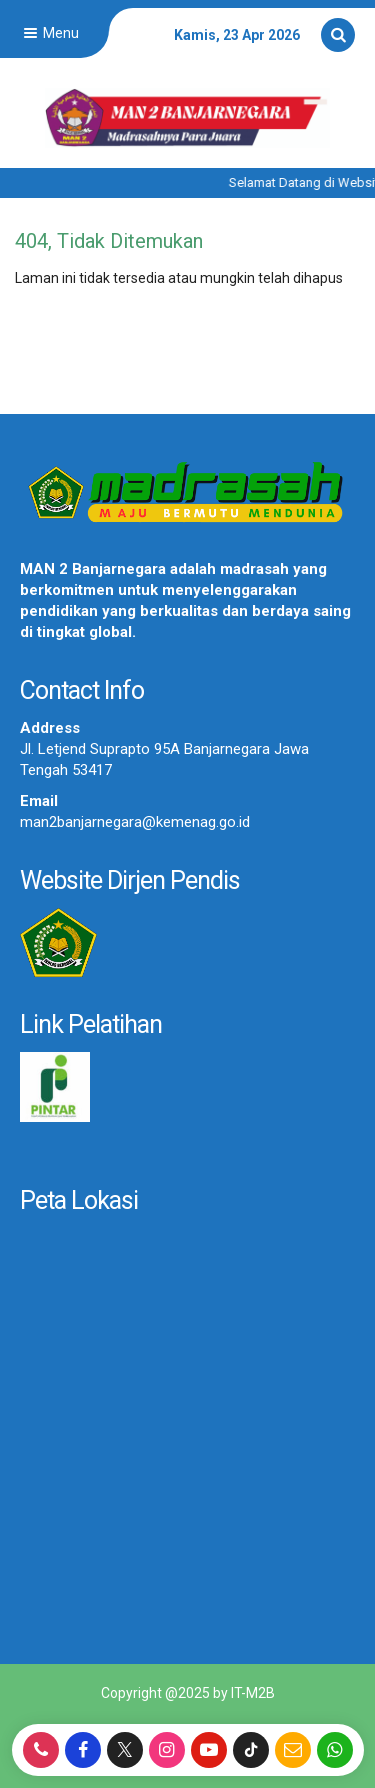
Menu (49, 33)
